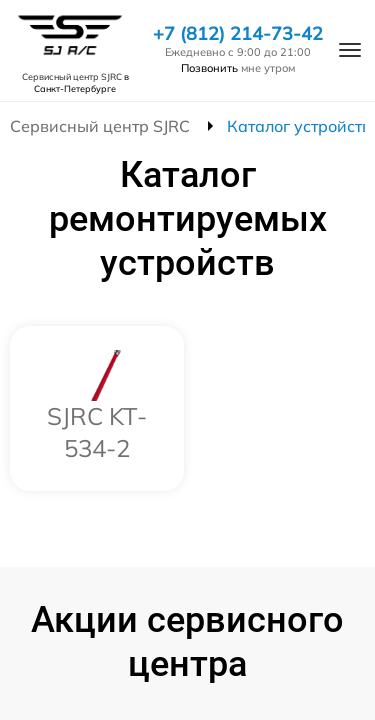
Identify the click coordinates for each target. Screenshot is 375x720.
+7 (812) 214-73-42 (238, 34)
